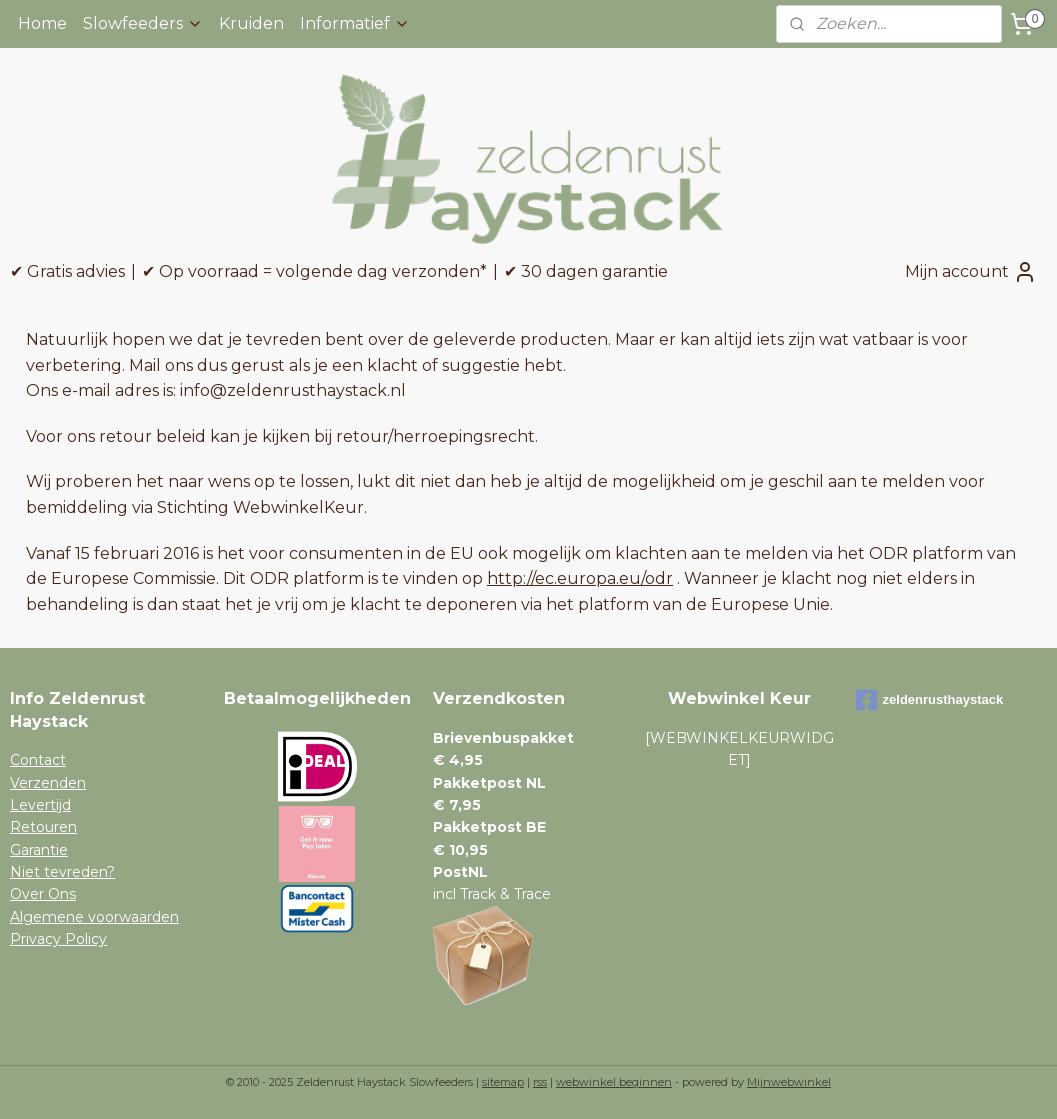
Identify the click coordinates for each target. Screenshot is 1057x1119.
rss (540, 1082)
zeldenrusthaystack (930, 700)
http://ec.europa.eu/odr (580, 578)
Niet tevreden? (62, 872)
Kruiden (251, 23)
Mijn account (971, 272)
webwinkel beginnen (614, 1082)
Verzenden (48, 783)
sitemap (503, 1082)
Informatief (355, 23)
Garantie (39, 850)
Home (42, 23)
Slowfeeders (143, 23)
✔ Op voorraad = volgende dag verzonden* (314, 271)
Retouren (43, 827)
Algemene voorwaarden (94, 917)
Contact (38, 760)
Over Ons (43, 894)
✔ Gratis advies (67, 271)
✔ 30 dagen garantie (586, 271)
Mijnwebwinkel (789, 1082)
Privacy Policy (58, 939)
